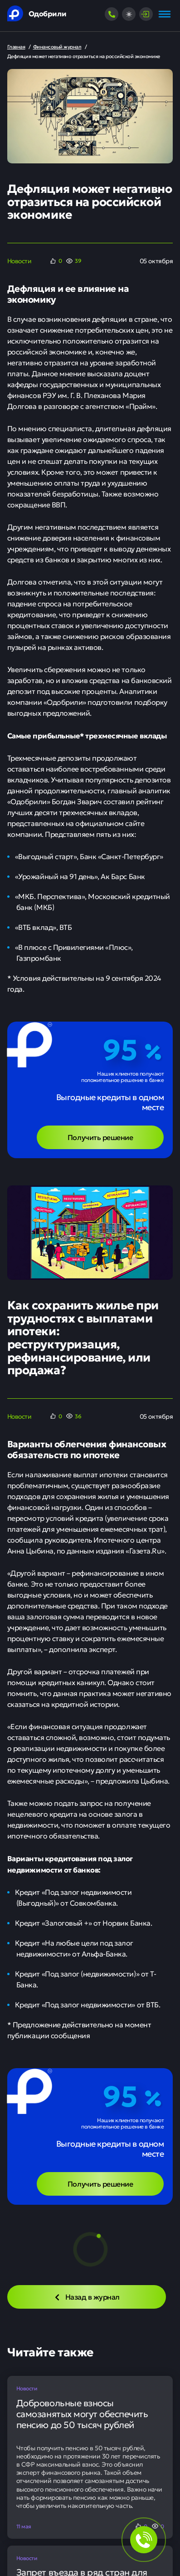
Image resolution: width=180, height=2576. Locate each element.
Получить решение (100, 1137)
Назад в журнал (87, 2296)
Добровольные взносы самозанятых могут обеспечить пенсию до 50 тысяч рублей (82, 2413)
